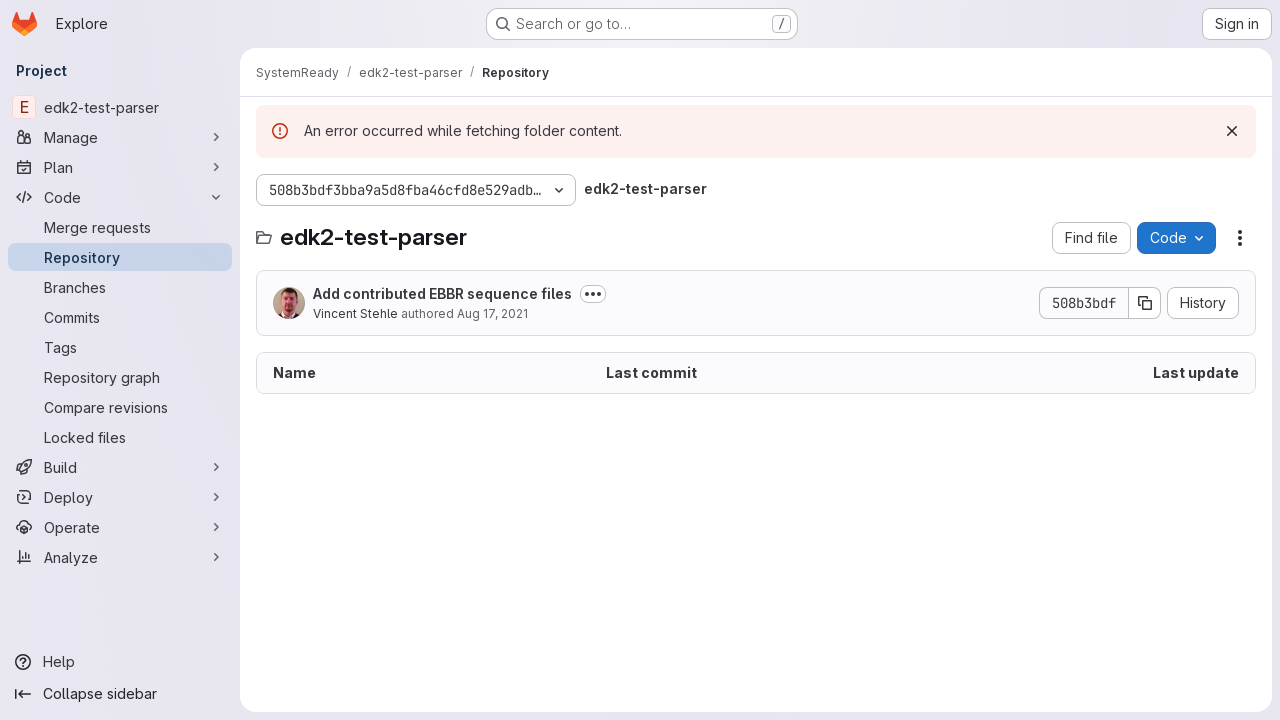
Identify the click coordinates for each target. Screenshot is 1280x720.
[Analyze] (120, 557)
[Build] (120, 467)
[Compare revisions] (120, 407)
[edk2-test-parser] (120, 107)
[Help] (120, 662)
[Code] (120, 197)
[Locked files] (120, 437)
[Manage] (120, 137)
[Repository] (120, 257)
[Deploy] (120, 497)
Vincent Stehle (355, 313)
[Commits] (120, 317)
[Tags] (120, 347)
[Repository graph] (120, 377)
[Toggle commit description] (593, 294)
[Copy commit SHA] (1145, 303)
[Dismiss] (1232, 131)
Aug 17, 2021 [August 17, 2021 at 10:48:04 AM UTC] (492, 313)
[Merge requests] (120, 227)
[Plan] (120, 167)
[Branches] (120, 287)
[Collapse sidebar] (120, 694)
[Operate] (120, 527)
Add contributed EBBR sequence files (442, 293)
